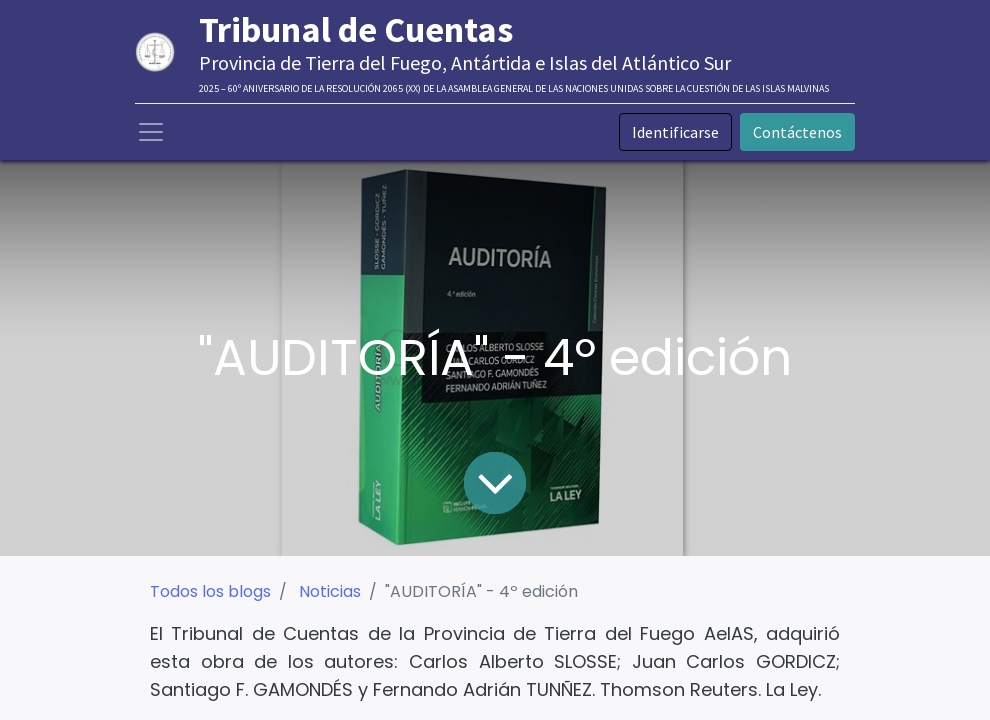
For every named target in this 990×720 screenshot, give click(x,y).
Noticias (330, 591)
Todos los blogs (210, 591)
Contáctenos (797, 132)
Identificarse (675, 132)
